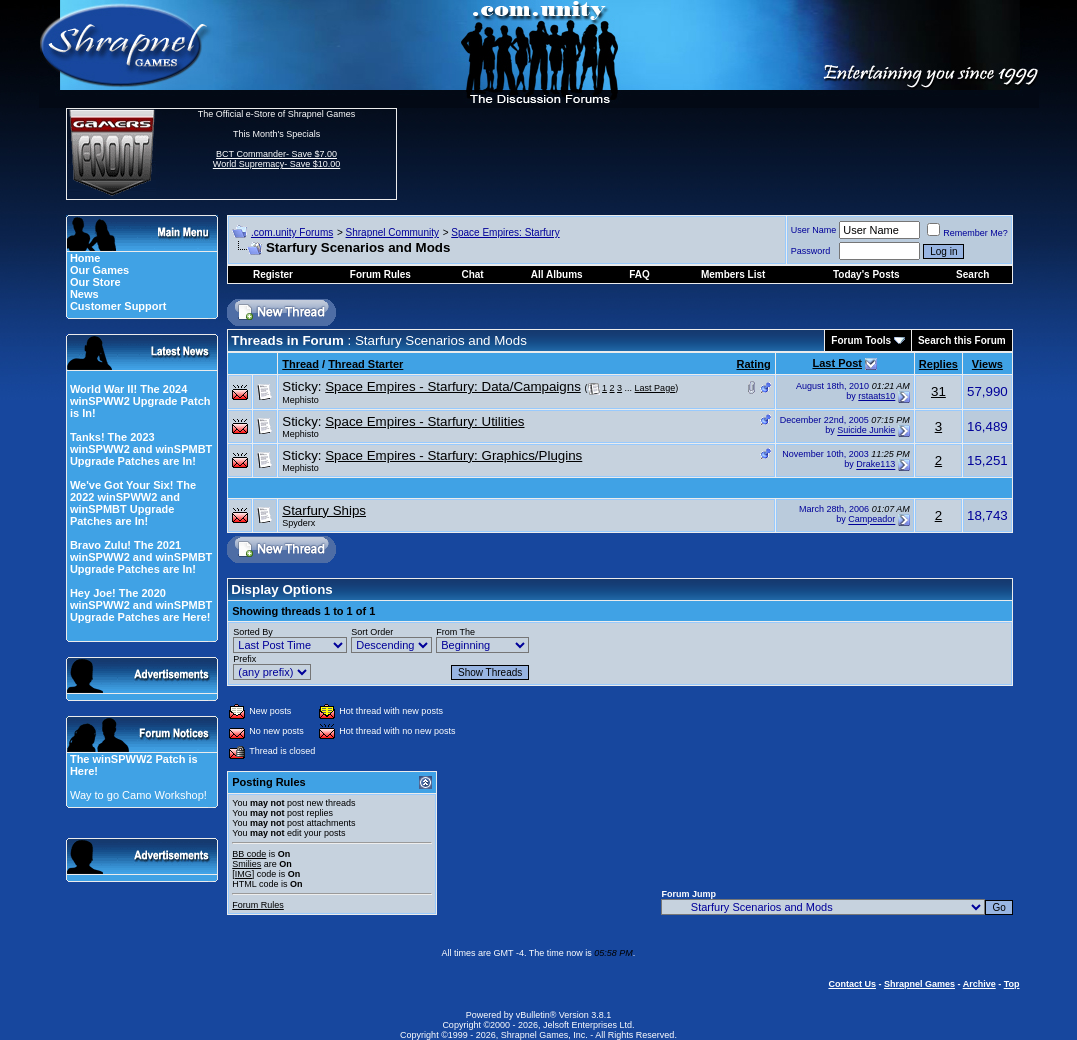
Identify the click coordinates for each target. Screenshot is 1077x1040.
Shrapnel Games (919, 984)
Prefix (244, 659)
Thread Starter (365, 364)
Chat (472, 274)
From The (455, 632)
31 (938, 391)
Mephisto (300, 400)
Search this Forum (962, 340)
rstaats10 (876, 396)
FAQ (639, 274)
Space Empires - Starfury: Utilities (424, 421)
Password (811, 251)
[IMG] (243, 874)
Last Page (655, 388)
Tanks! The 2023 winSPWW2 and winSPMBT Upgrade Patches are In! (141, 449)
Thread (300, 364)
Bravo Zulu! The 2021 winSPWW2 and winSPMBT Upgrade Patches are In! (141, 557)
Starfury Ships (324, 510)
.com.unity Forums (292, 232)
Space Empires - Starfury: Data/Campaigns (453, 386)
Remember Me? (967, 233)
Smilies (246, 864)
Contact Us (852, 984)
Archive (979, 984)
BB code (249, 854)
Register (273, 274)
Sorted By (253, 632)
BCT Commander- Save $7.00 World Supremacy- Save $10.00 (276, 159)
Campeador (871, 520)
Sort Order (372, 632)
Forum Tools (861, 340)
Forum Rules (258, 905)
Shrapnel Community (392, 232)
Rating (754, 364)
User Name (814, 230)
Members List (733, 274)
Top (1012, 984)
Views (987, 364)
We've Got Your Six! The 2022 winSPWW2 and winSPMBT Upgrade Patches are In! (133, 503)
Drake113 (875, 465)
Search (972, 274)
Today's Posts (866, 274)
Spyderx (298, 523)
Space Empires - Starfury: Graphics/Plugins (453, 455)
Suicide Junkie (866, 431)
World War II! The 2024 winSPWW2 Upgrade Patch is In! (140, 401)
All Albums (557, 274)
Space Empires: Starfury (505, 232)
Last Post (837, 363)
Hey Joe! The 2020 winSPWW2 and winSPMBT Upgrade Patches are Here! (141, 605)
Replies (938, 364)
